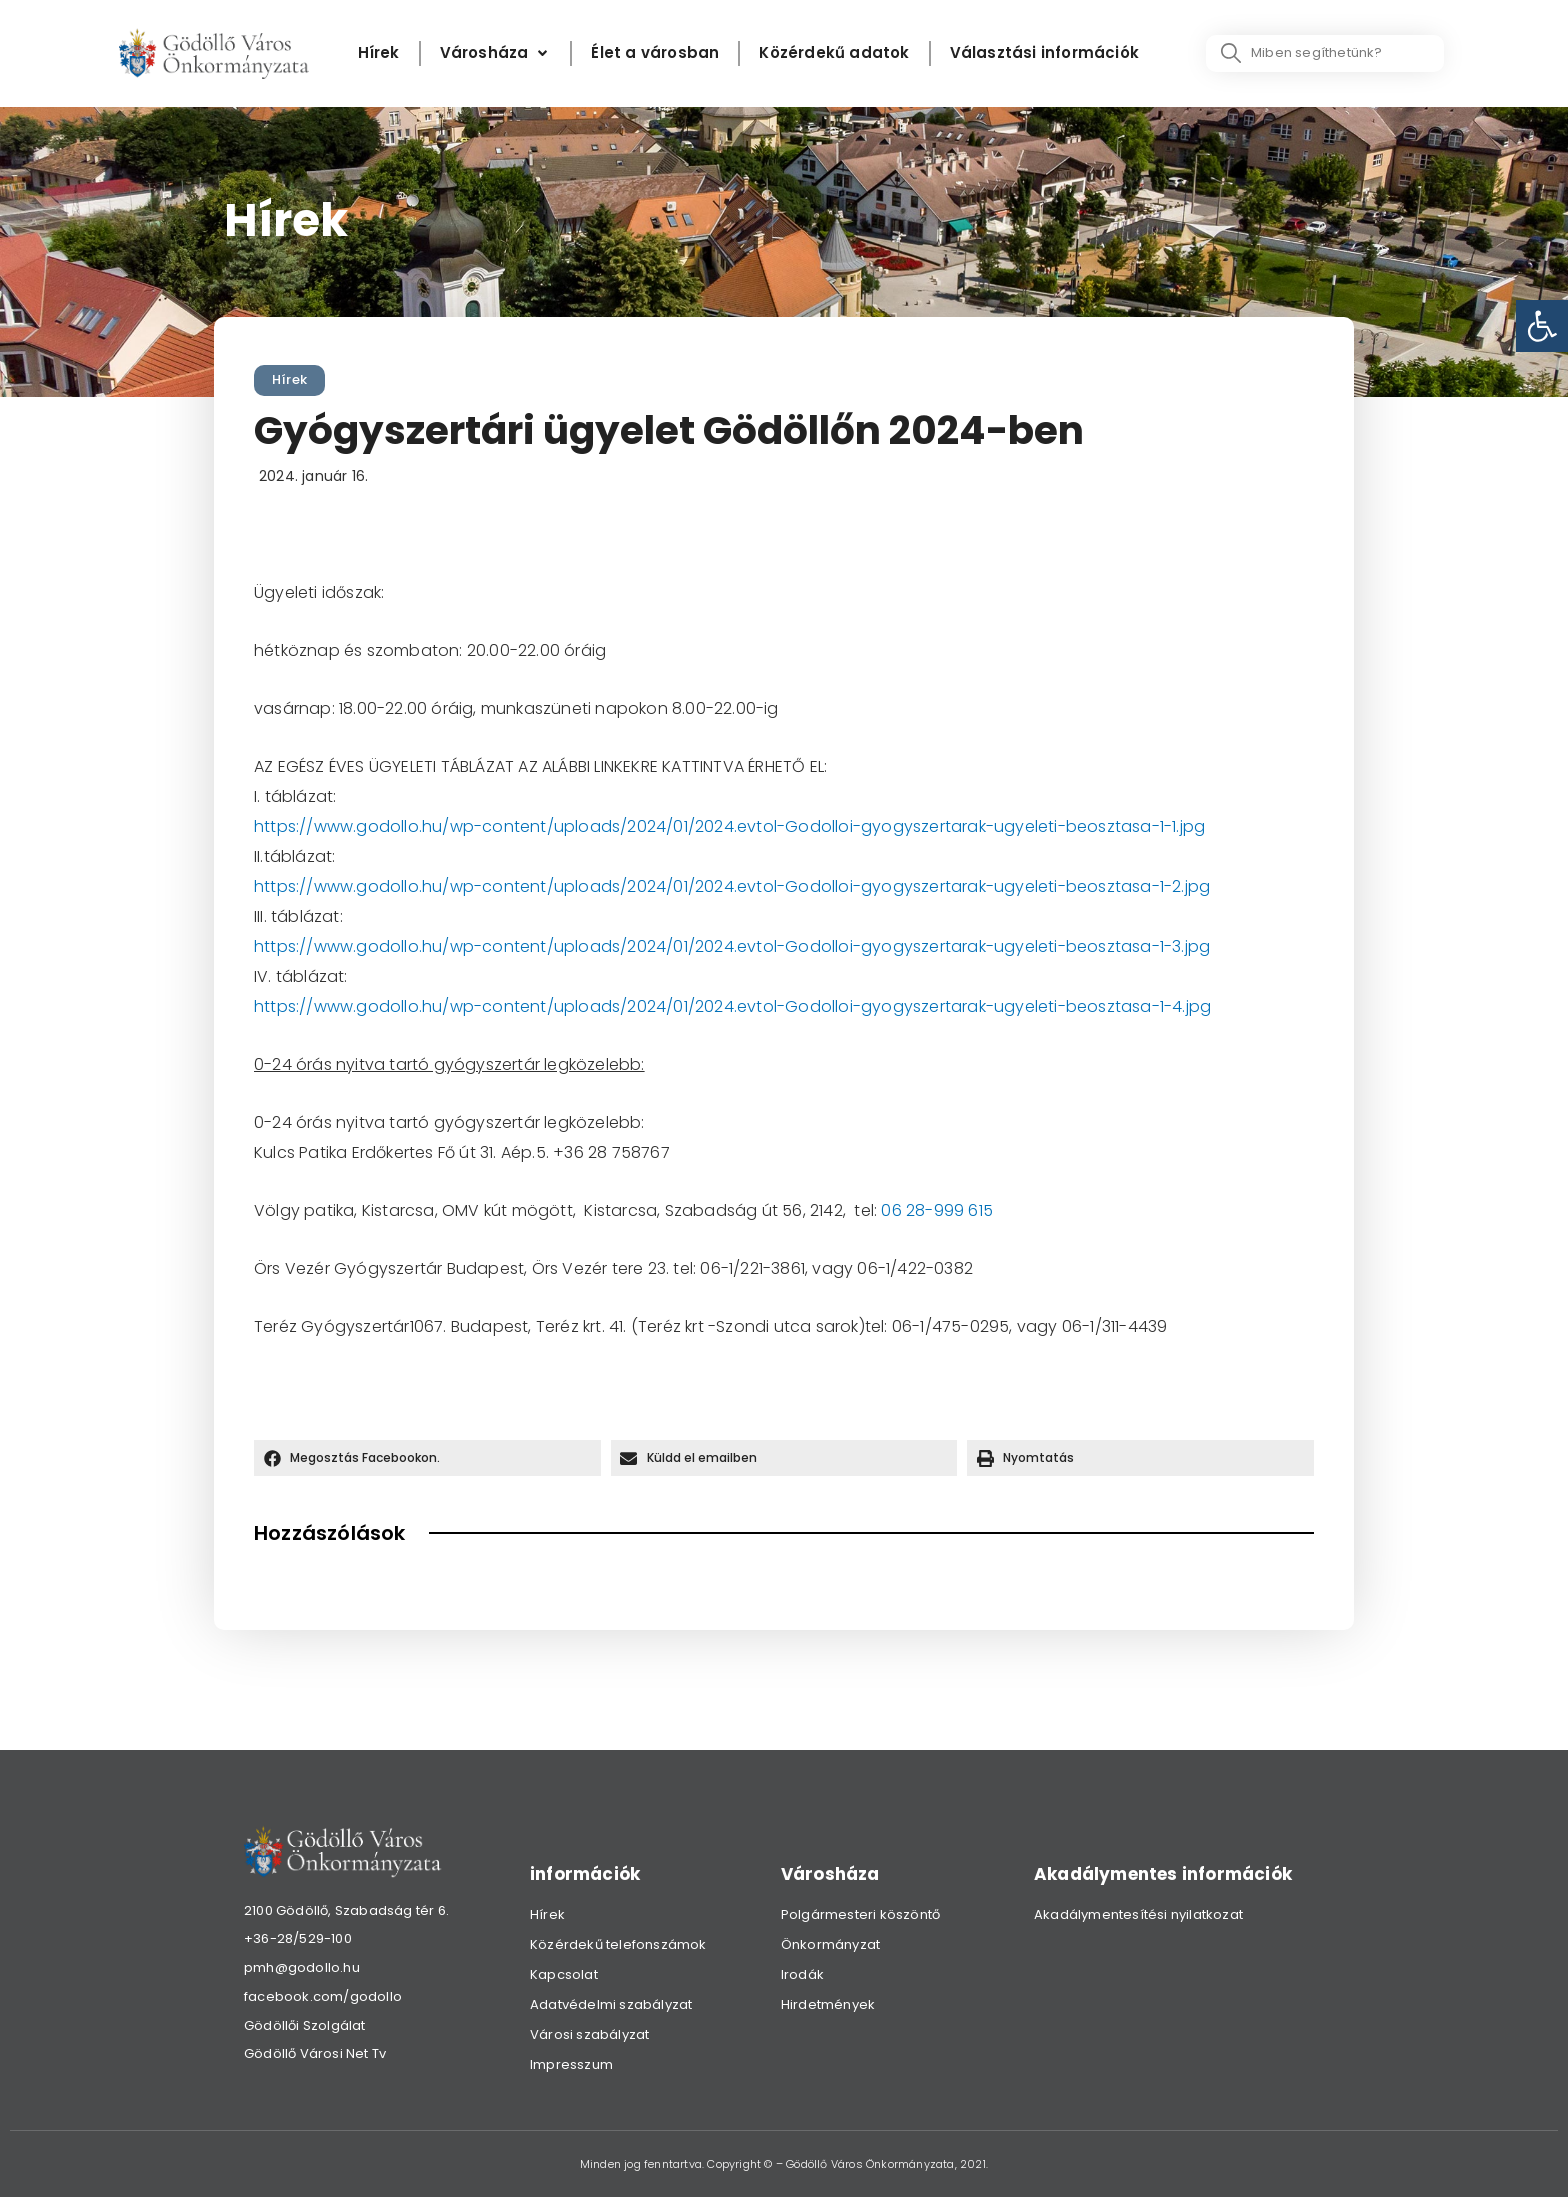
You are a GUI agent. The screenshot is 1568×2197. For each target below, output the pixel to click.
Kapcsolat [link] (564, 1974)
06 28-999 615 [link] (937, 1210)
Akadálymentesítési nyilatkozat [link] (1138, 1914)
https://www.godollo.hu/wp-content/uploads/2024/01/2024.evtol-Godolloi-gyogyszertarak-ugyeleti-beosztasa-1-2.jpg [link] (732, 886)
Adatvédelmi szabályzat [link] (611, 2004)
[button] (427, 1458)
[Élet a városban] (655, 53)
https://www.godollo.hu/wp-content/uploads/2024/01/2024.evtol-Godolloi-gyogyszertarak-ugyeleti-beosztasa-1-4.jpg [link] (732, 1006)
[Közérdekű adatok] (834, 53)
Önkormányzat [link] (830, 1944)
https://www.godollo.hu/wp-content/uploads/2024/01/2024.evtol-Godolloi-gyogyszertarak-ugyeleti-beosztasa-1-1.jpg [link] (729, 826)
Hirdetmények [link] (828, 2004)
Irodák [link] (802, 1974)
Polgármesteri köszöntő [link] (860, 1914)
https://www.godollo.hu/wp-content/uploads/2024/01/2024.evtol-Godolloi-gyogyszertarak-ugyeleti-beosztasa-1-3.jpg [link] (732, 946)
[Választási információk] (1044, 53)
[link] (1542, 326)
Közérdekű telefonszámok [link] (618, 1944)
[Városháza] (496, 53)
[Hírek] (379, 53)
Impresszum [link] (571, 2064)
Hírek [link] (289, 379)
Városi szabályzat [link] (589, 2034)
